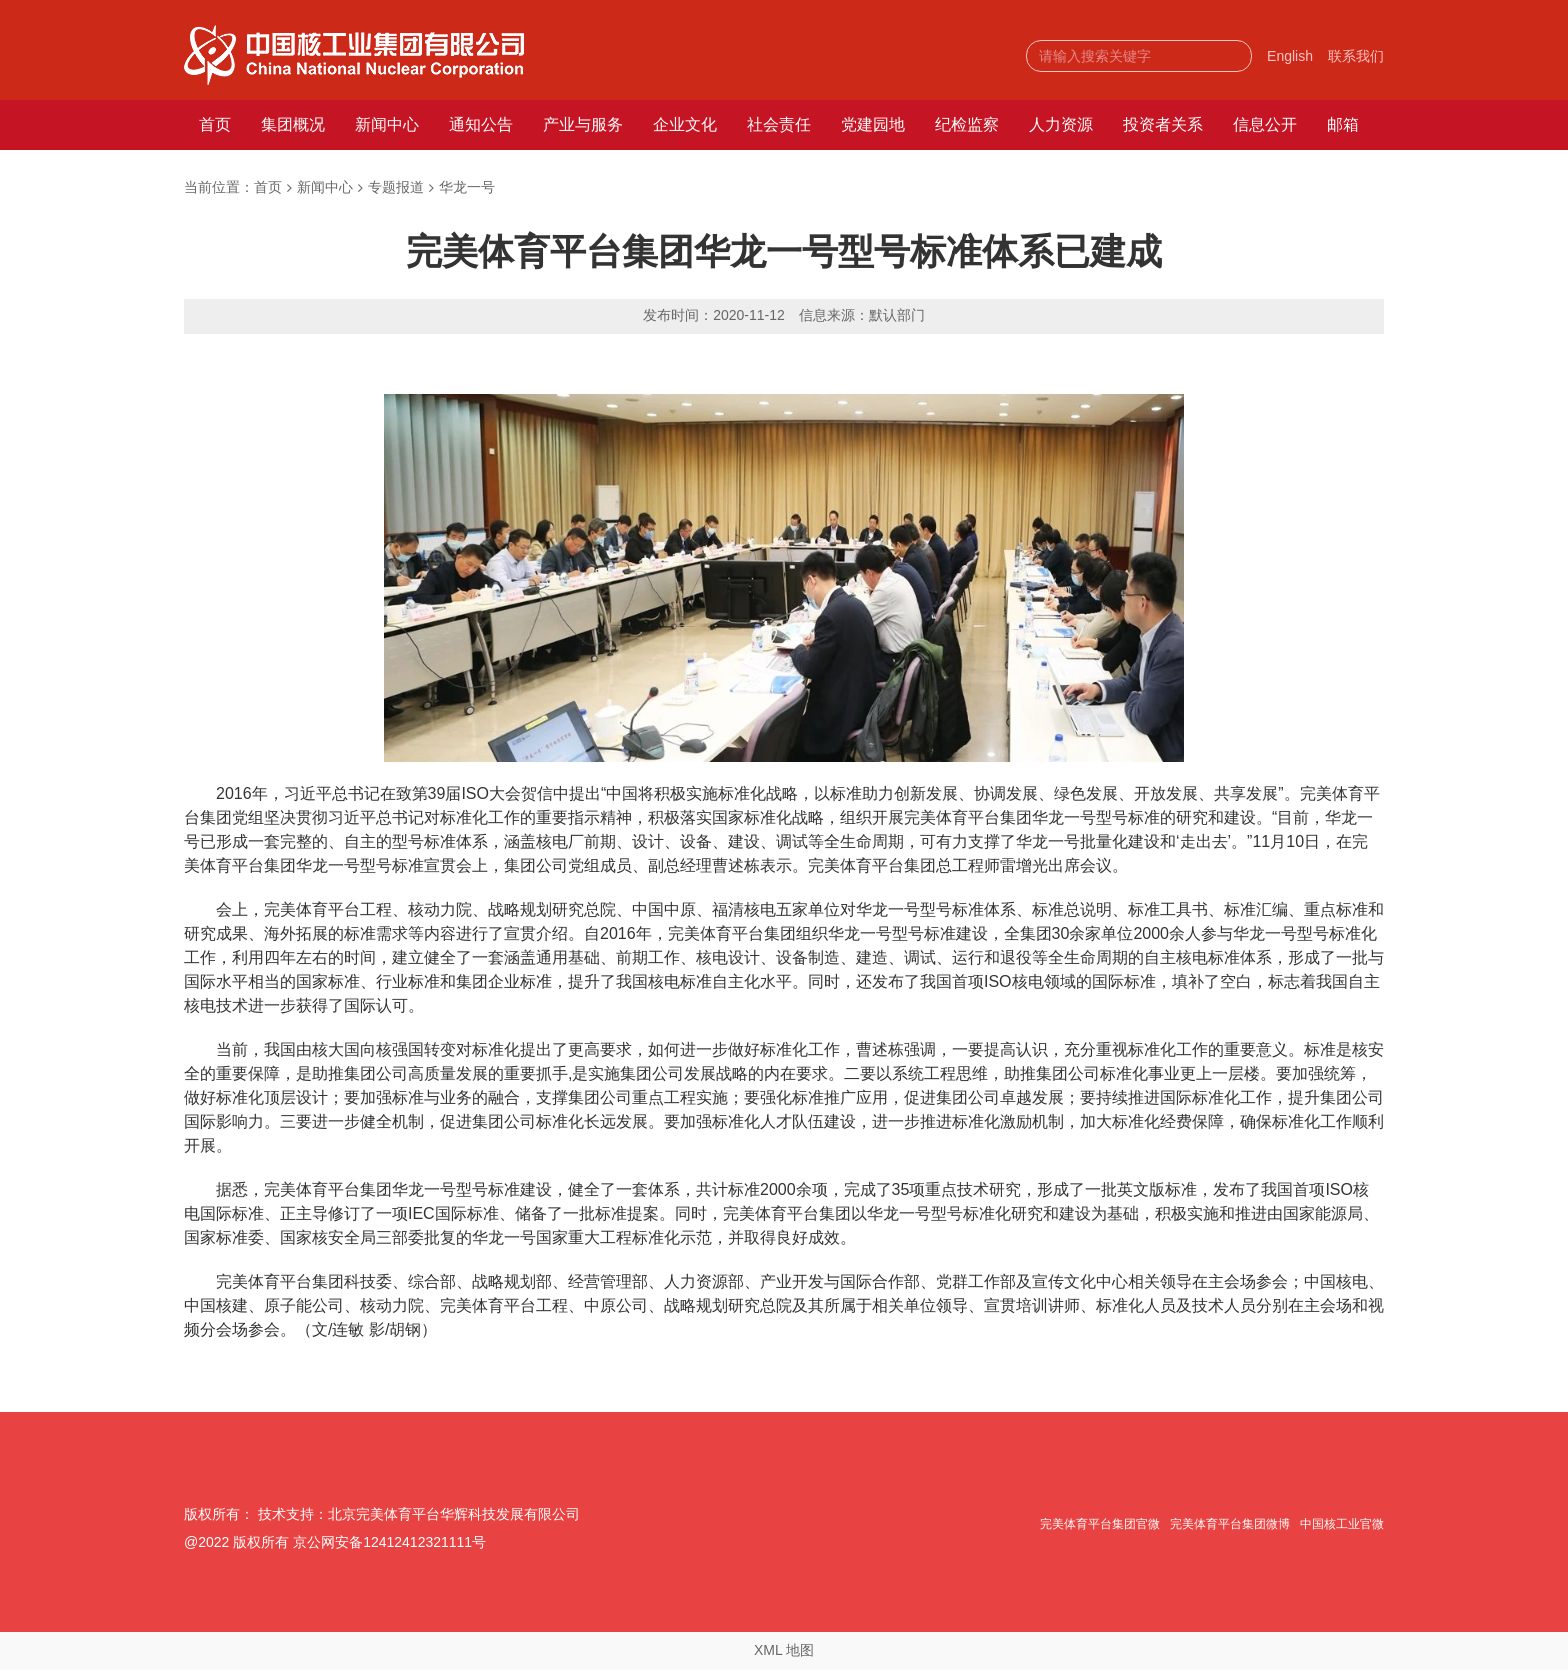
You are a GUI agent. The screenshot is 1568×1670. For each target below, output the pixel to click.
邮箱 (1343, 124)
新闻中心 (387, 124)
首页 (215, 124)
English (1290, 56)
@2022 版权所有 (236, 1542)
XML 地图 (784, 1650)
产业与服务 (583, 124)
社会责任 (779, 124)
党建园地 (873, 124)
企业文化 (685, 124)
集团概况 (293, 124)
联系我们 (1356, 56)
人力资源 (1061, 124)
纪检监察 (967, 124)
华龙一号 (467, 187)
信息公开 (1265, 124)
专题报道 (396, 187)
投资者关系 (1163, 124)
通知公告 (481, 124)
